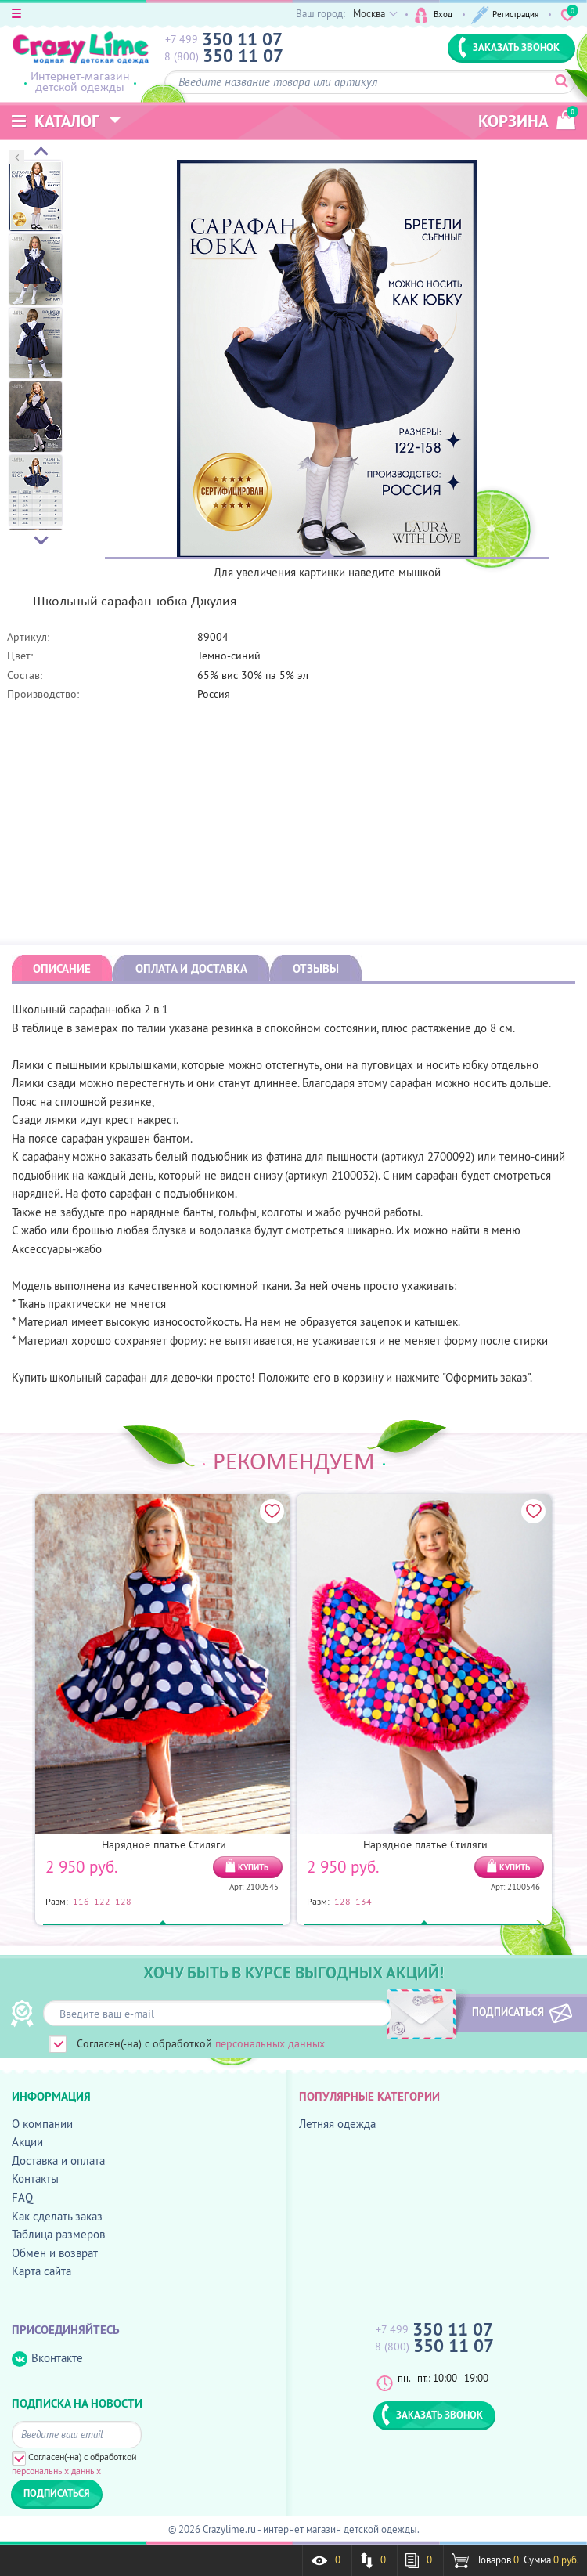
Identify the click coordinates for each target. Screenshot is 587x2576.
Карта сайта (41, 2270)
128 (123, 1901)
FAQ (22, 2197)
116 (81, 1901)
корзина (526, 119)
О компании (42, 2123)
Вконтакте (47, 2358)
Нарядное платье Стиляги (164, 1844)
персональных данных (270, 2043)
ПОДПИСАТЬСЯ (499, 2012)
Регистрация (503, 14)
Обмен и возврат (55, 2252)
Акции (27, 2141)
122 (102, 1901)
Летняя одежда (337, 2123)
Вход (426, 14)
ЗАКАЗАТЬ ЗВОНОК (509, 47)
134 (363, 1901)
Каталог (55, 121)
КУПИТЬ (253, 1867)
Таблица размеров (58, 2234)
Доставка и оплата (58, 2160)
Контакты (35, 2178)
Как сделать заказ (57, 2216)
